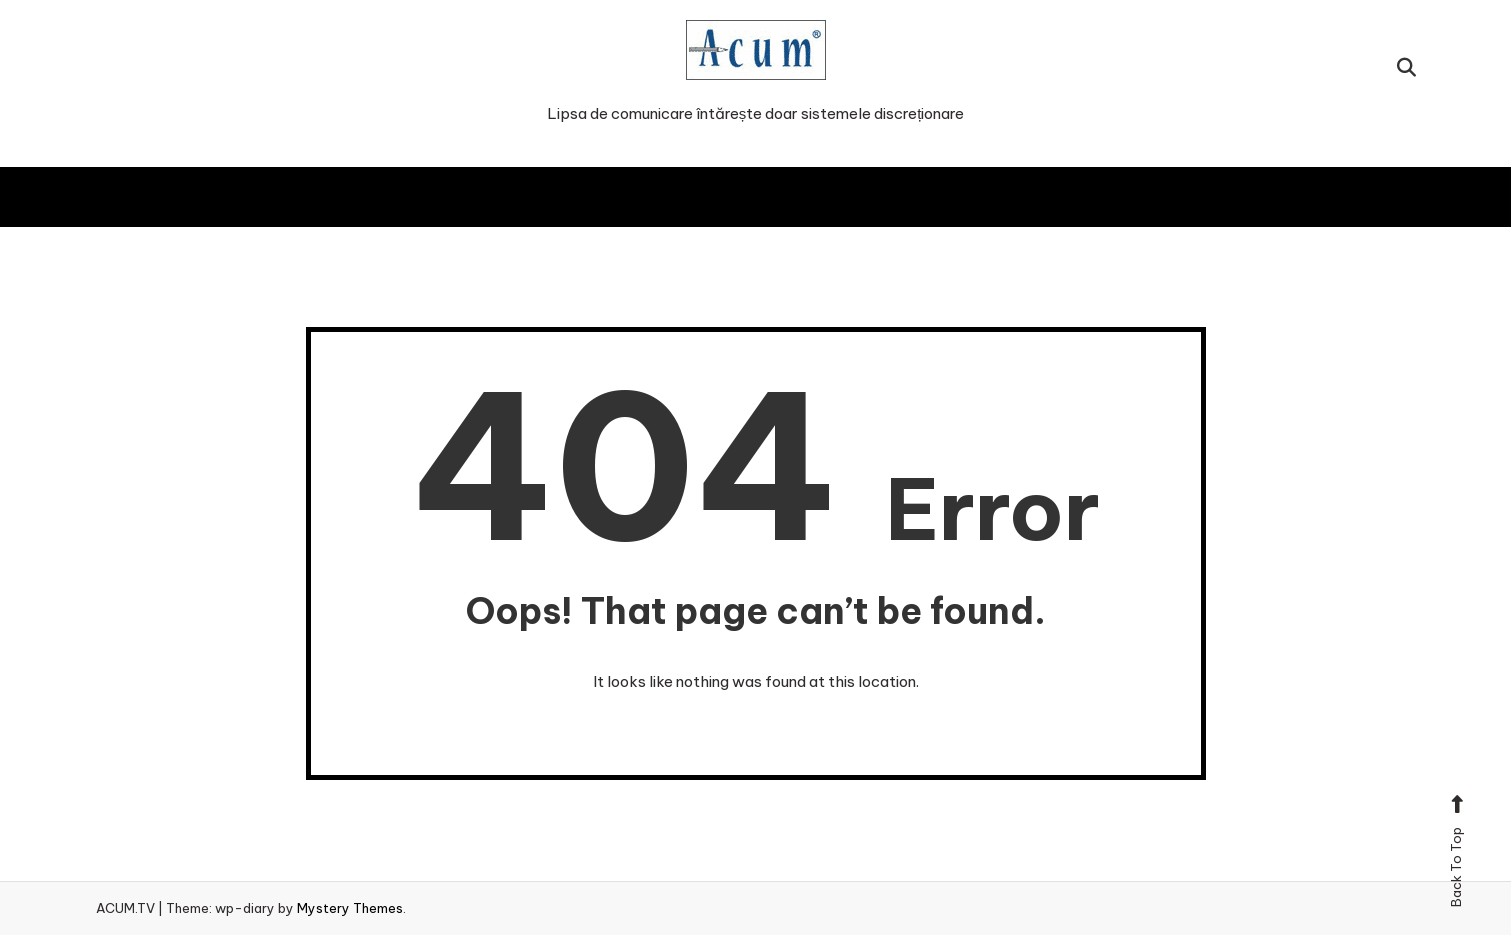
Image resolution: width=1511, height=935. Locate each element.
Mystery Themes (350, 908)
